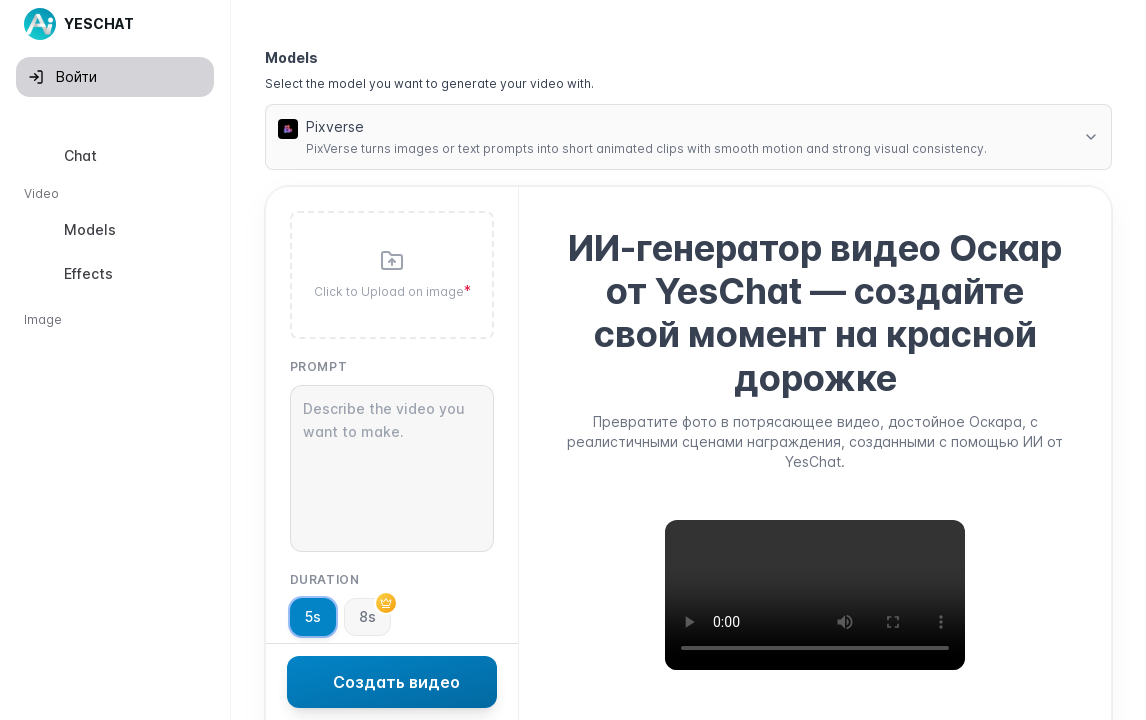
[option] (115, 156)
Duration (325, 579)
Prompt (319, 366)
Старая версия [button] (83, 703)
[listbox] (115, 389)
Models (291, 57)
